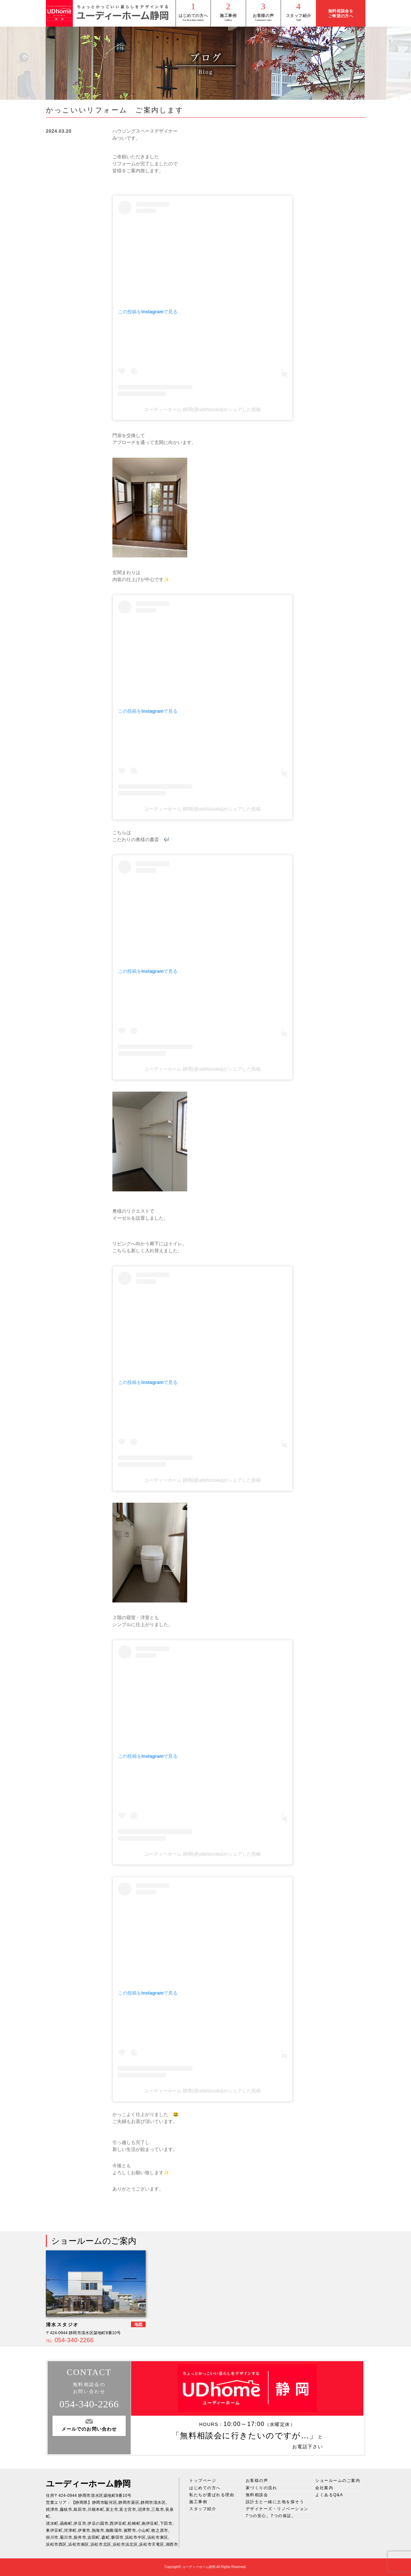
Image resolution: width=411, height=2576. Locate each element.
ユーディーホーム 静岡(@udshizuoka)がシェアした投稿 (202, 409)
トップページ (202, 2480)
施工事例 (228, 15)
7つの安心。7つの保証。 (271, 2515)
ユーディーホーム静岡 (88, 2483)
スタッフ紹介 (298, 15)
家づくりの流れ (261, 2488)
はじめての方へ (193, 15)
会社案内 (324, 2488)
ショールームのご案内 (337, 2480)
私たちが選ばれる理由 (211, 2495)
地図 (138, 2324)
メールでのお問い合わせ (89, 2429)
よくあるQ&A (329, 2495)
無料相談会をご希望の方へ (340, 13)
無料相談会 (257, 2495)
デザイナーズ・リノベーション (277, 2508)
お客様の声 (263, 15)
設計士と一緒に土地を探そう (275, 2502)
